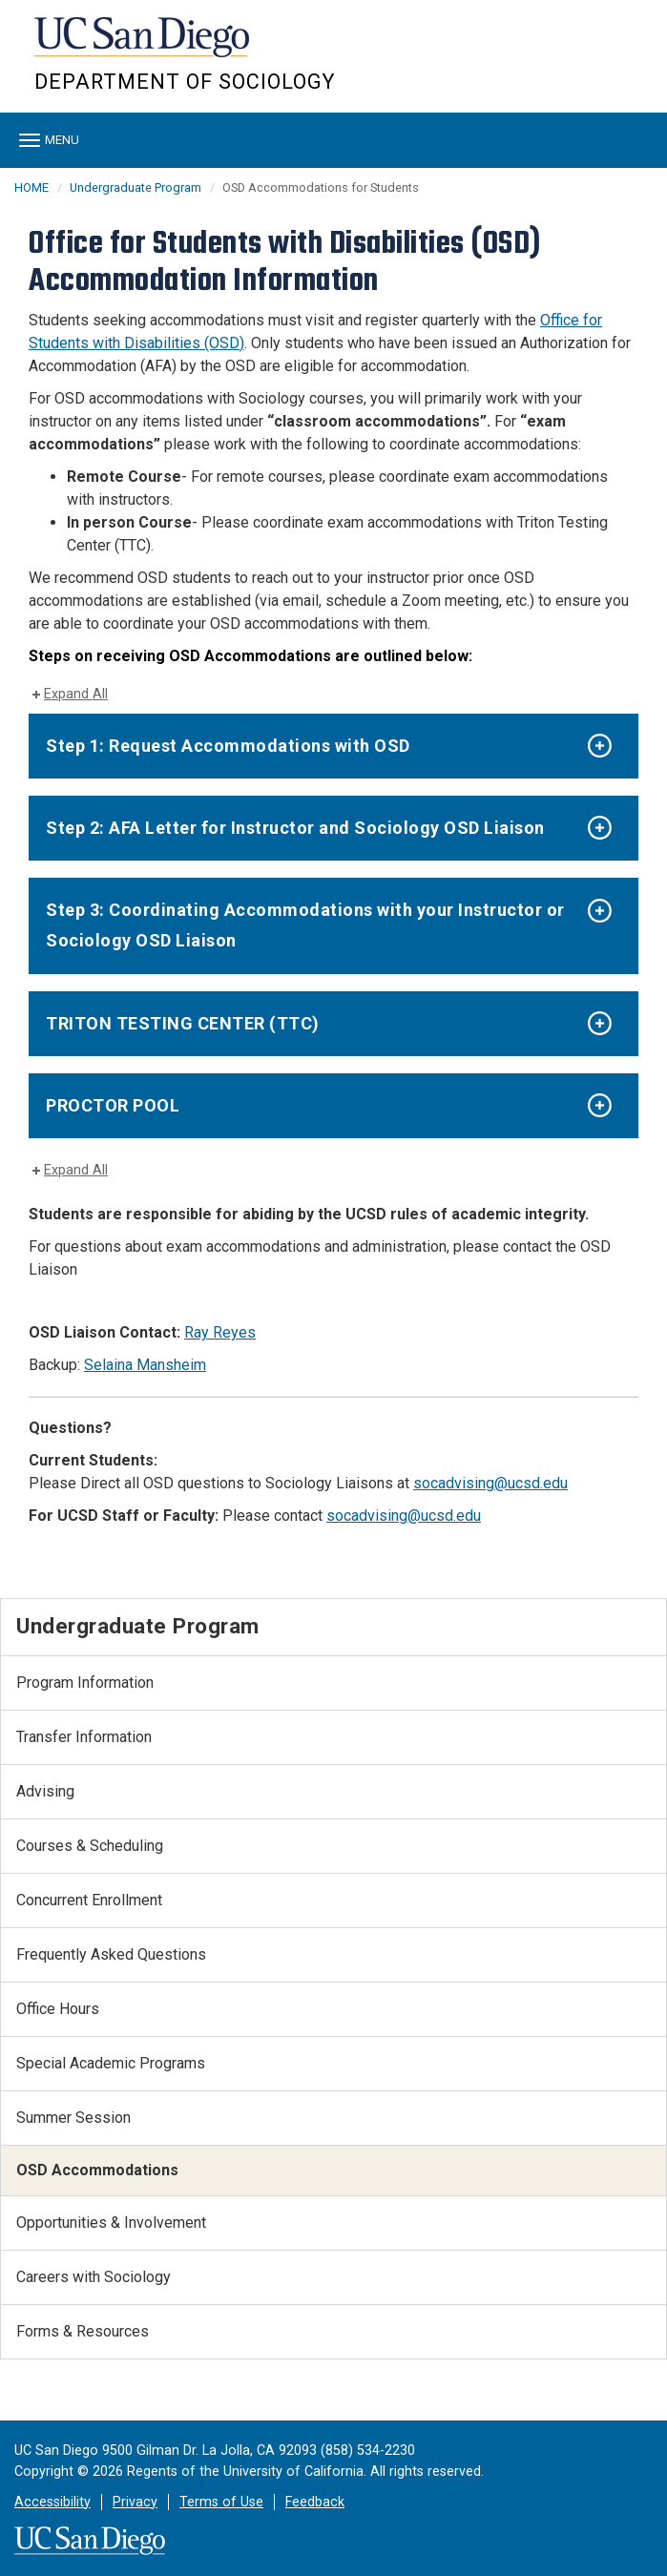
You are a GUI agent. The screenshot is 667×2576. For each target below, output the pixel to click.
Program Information (85, 1682)
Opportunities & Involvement (111, 2222)
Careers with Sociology (93, 2277)
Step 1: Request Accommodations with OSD (228, 746)
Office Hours (57, 2009)
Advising (45, 1791)
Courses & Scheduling (89, 1846)
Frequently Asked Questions (111, 1954)
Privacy (135, 2502)
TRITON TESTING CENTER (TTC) (183, 1023)
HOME (31, 187)
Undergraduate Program (135, 187)
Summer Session (73, 2118)
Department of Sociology (184, 81)
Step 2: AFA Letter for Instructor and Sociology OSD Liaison (295, 828)
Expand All (76, 694)
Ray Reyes (220, 1332)
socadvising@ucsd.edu (490, 1483)
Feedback (314, 2502)
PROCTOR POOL (112, 1105)
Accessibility (52, 2502)
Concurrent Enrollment (89, 1900)
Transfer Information (84, 1737)
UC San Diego (143, 46)
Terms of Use (221, 2502)
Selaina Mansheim (145, 1365)
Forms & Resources (82, 2331)
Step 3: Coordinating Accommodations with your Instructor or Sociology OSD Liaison (305, 925)
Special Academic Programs (110, 2063)
